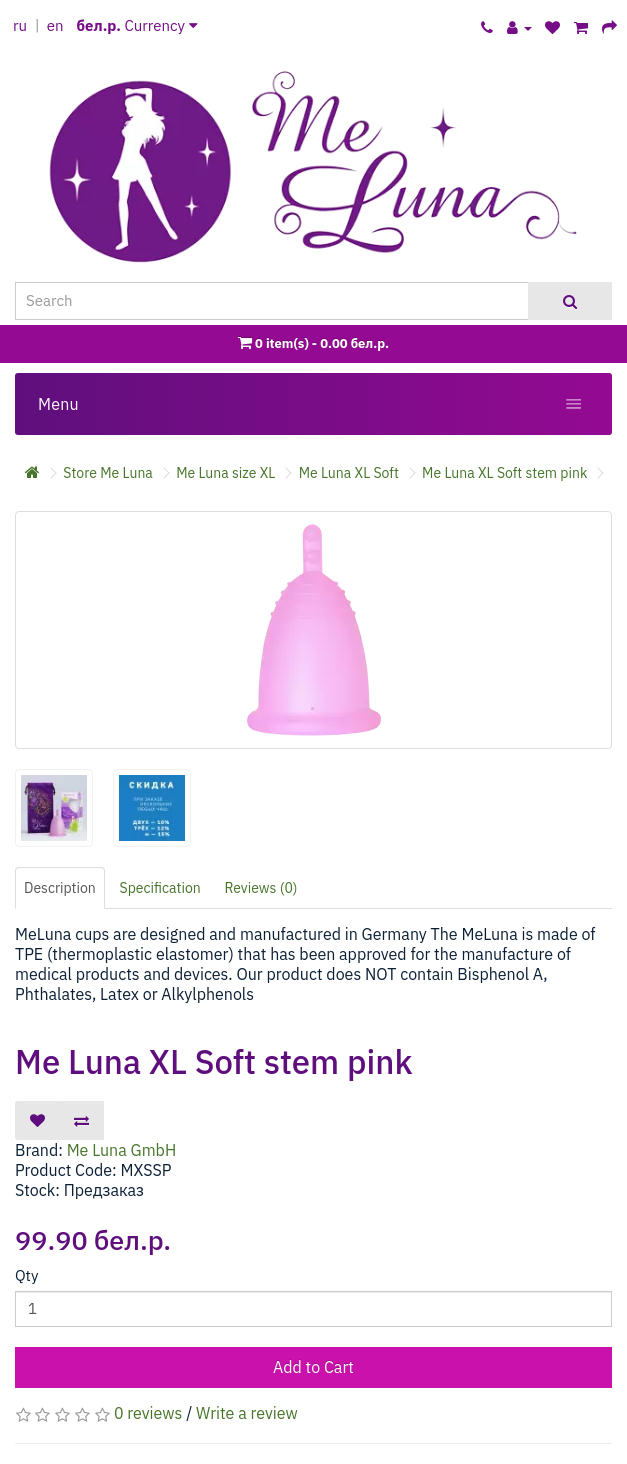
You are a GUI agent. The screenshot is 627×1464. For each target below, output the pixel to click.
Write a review (247, 1413)
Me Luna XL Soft (349, 473)
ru (20, 25)
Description (60, 888)
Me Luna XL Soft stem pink (504, 473)
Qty (26, 1275)
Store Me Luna (108, 473)
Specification (160, 888)
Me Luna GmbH (122, 1150)
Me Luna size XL (225, 473)
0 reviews (148, 1413)
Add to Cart (313, 1367)
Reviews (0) (261, 888)
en (55, 25)
